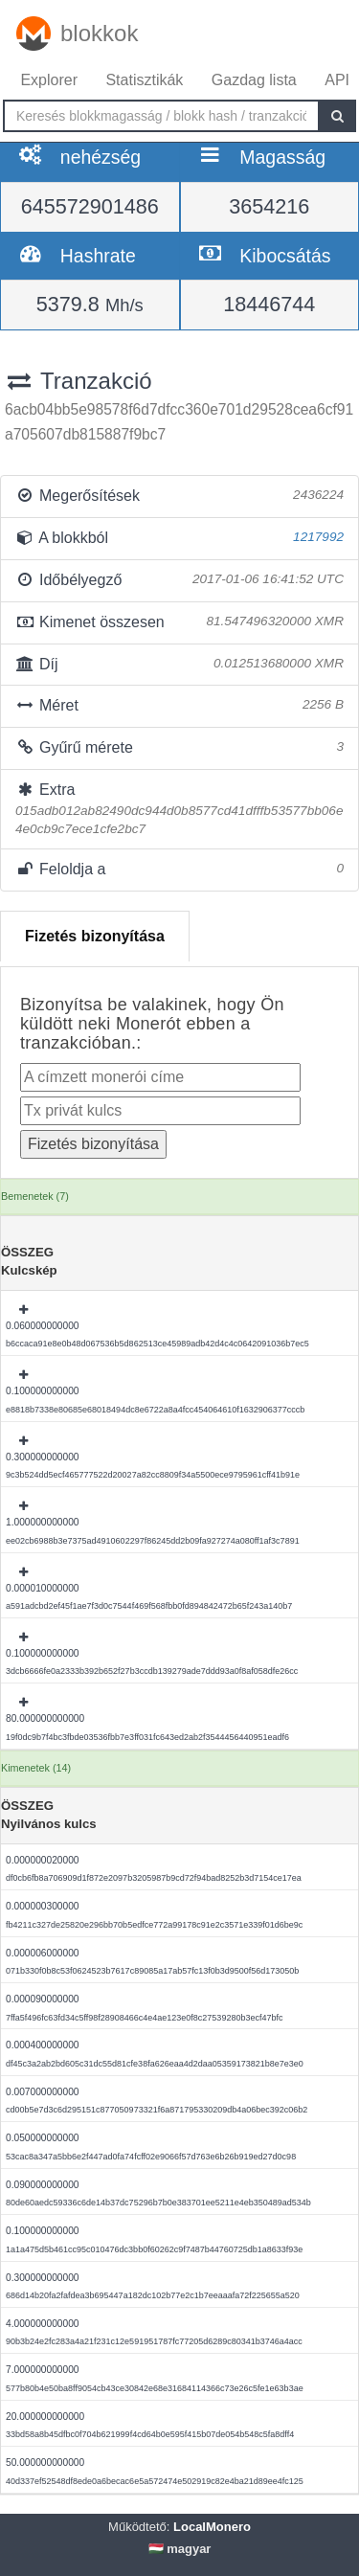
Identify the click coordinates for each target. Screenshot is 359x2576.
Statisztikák (144, 80)
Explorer (49, 80)
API (337, 80)
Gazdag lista (254, 80)
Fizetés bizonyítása (95, 936)
